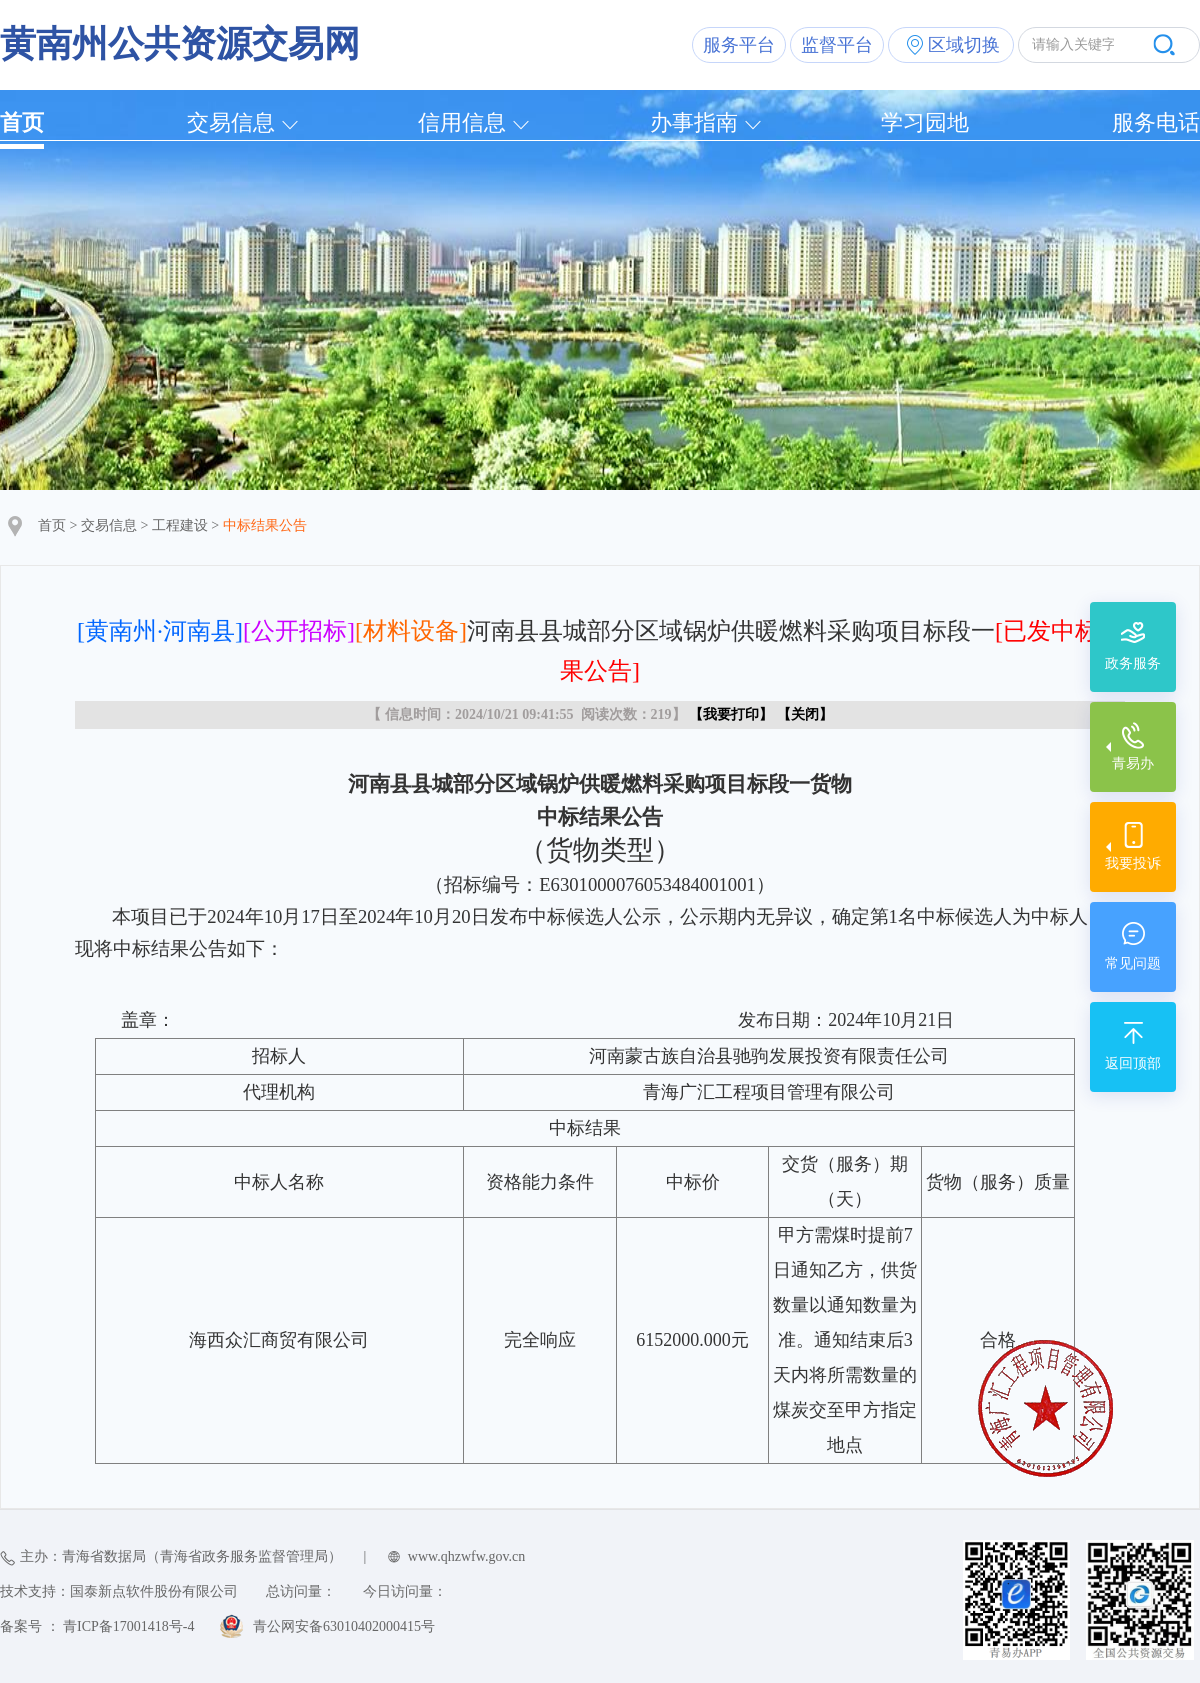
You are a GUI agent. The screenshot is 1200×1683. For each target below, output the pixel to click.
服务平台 (739, 45)
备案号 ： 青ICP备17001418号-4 (97, 1626)
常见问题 (1133, 963)
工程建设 (180, 525)
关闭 (805, 714)
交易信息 (231, 122)
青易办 (1133, 763)
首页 (22, 122)
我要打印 (731, 714)
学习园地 (925, 122)
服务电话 (1156, 122)
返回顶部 (1133, 1063)
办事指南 (694, 122)
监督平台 (837, 45)
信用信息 (462, 122)
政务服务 (1133, 663)
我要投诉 (1133, 863)
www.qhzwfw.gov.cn (466, 1556)
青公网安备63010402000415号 (344, 1626)
